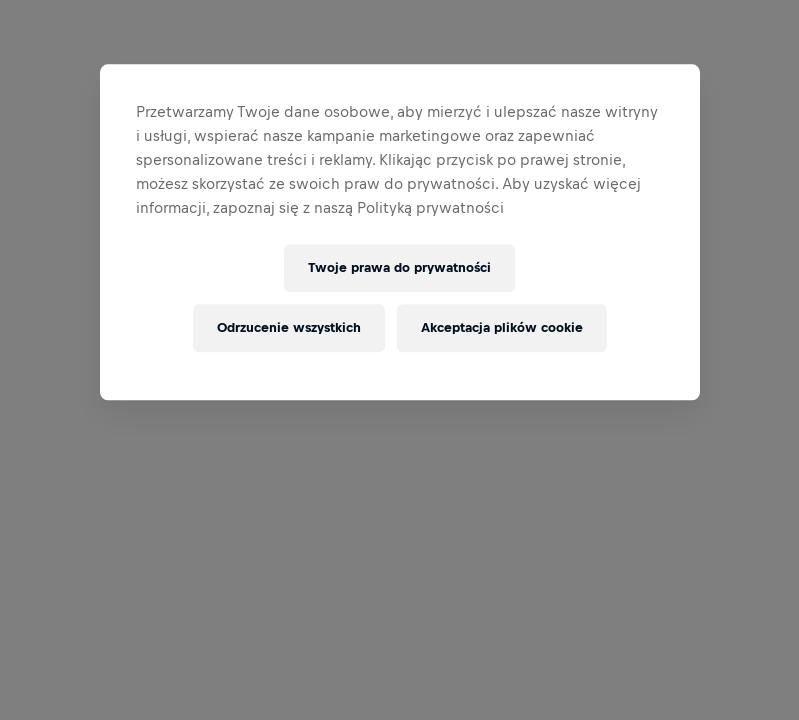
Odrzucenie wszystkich (289, 328)
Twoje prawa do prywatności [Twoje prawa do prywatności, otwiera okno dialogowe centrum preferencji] (399, 268)
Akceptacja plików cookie (502, 328)
